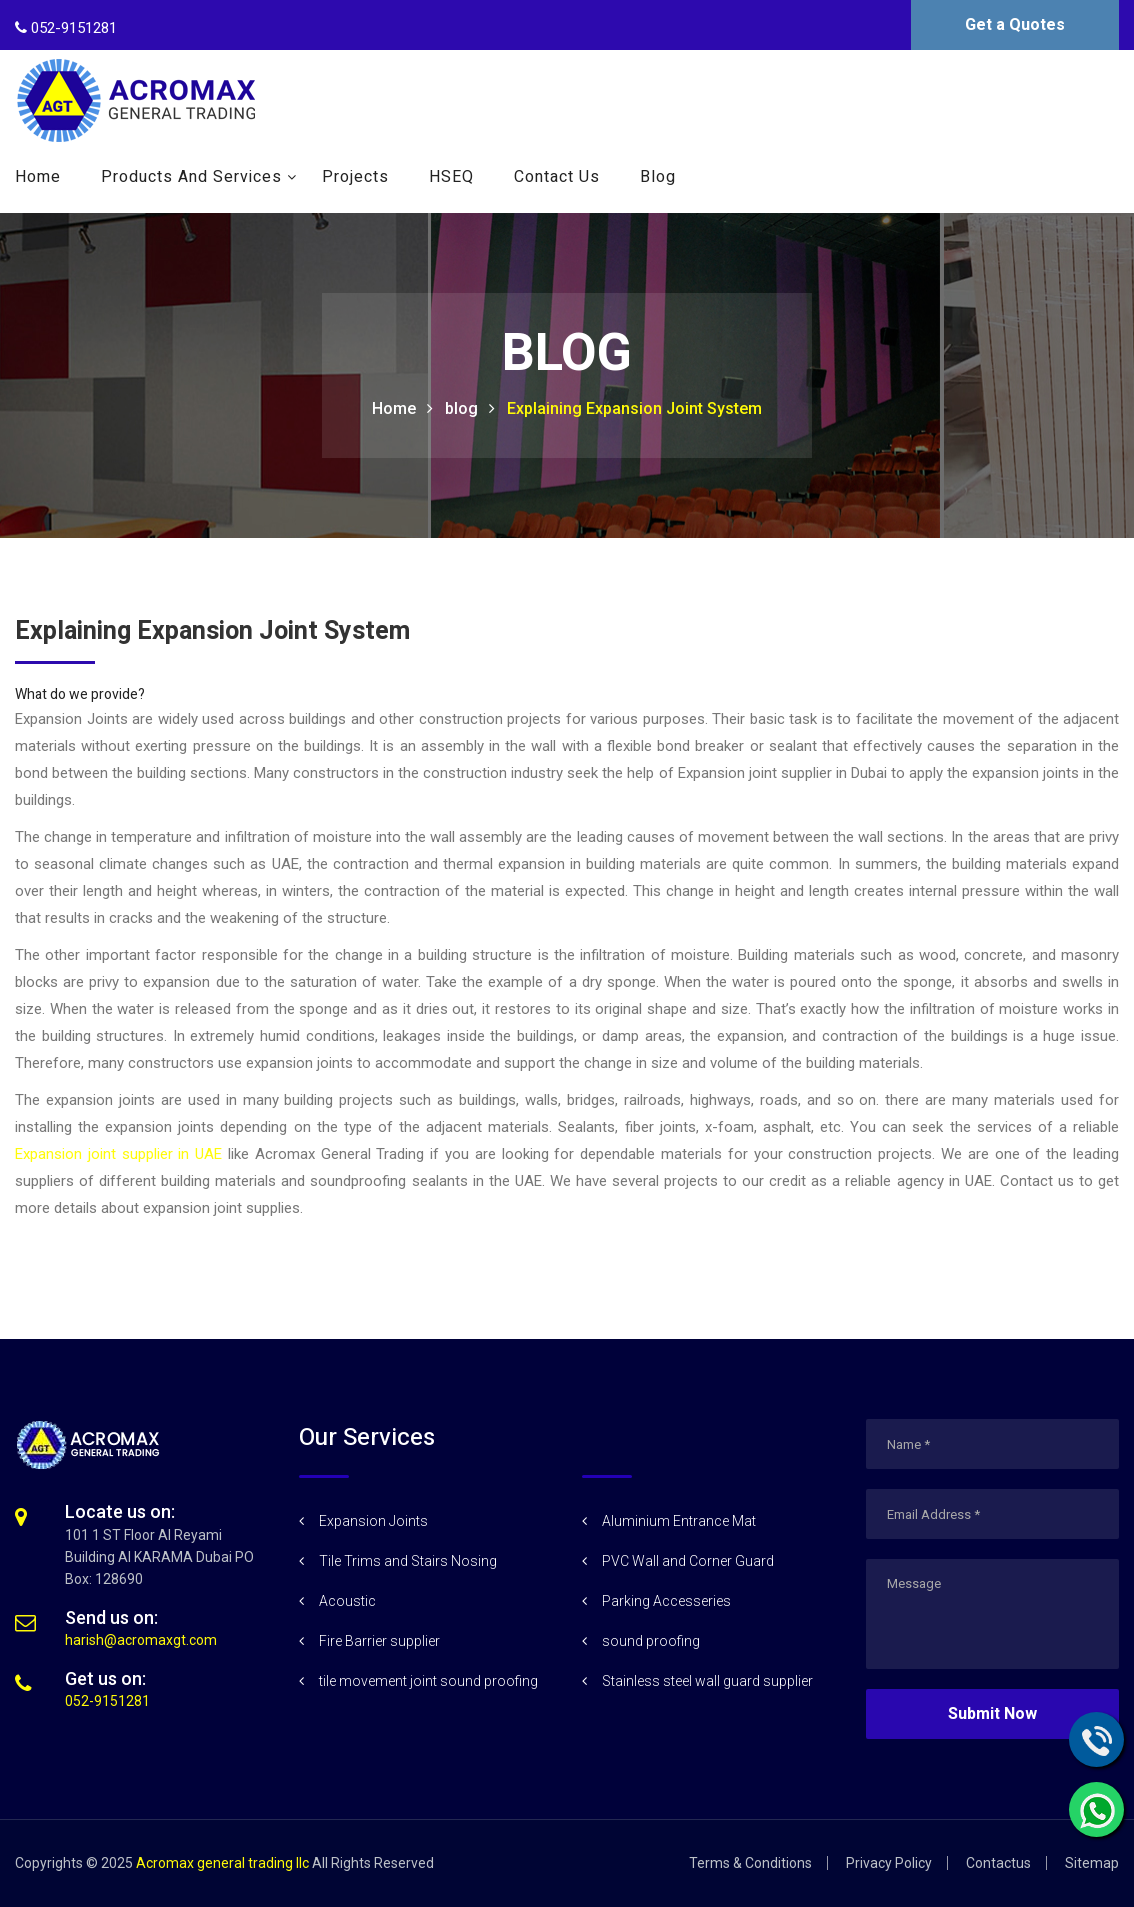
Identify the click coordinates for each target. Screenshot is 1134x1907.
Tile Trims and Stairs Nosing (408, 1561)
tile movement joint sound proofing (428, 1681)
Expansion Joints (373, 1521)
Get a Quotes (1015, 25)
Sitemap (1092, 1863)
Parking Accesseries (666, 1601)
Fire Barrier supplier (379, 1641)
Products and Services (191, 177)
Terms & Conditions (750, 1863)
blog (461, 408)
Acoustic (347, 1601)
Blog (658, 177)
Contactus (998, 1863)
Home (38, 177)
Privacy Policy (889, 1863)
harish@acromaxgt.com (141, 1640)
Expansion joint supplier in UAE (118, 1154)
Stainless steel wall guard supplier (707, 1681)
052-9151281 (107, 1701)
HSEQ (451, 177)
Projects (355, 177)
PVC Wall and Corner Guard (688, 1561)
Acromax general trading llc (222, 1863)
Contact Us (557, 177)
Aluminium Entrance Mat (679, 1521)
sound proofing (651, 1641)
